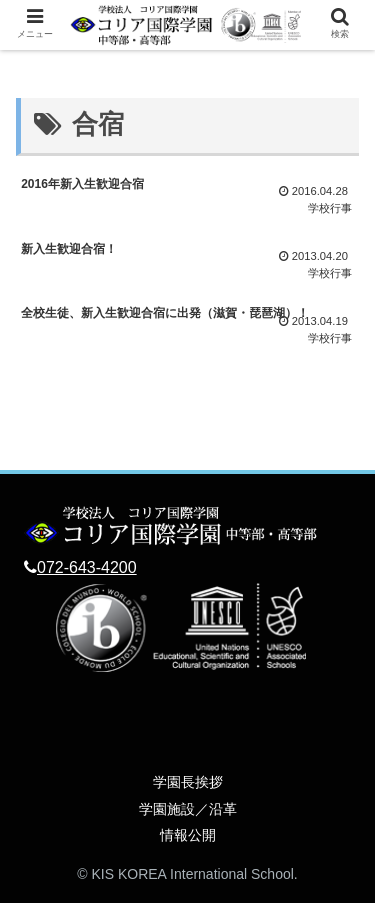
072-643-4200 (87, 567)
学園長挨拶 (188, 782)
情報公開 (188, 835)
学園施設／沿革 (188, 809)
